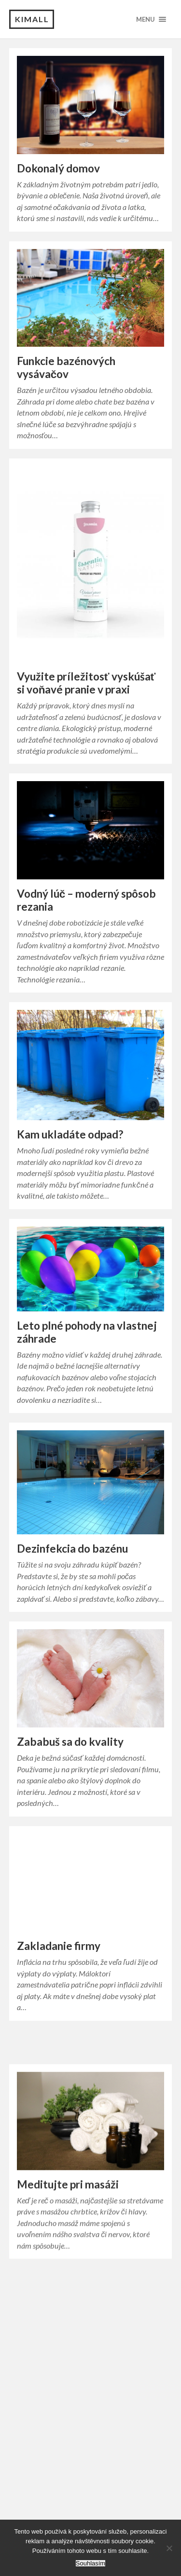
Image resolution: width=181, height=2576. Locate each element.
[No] (169, 2548)
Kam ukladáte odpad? (70, 1134)
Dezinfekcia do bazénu (72, 1548)
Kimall (32, 19)
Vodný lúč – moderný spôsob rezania (86, 900)
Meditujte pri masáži (68, 2216)
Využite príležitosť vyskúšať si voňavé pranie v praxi (86, 683)
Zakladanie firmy (58, 1960)
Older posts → (141, 2342)
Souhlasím (90, 2563)
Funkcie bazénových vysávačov (66, 367)
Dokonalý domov (58, 168)
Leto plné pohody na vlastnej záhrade (87, 1332)
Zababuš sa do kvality (70, 1741)
